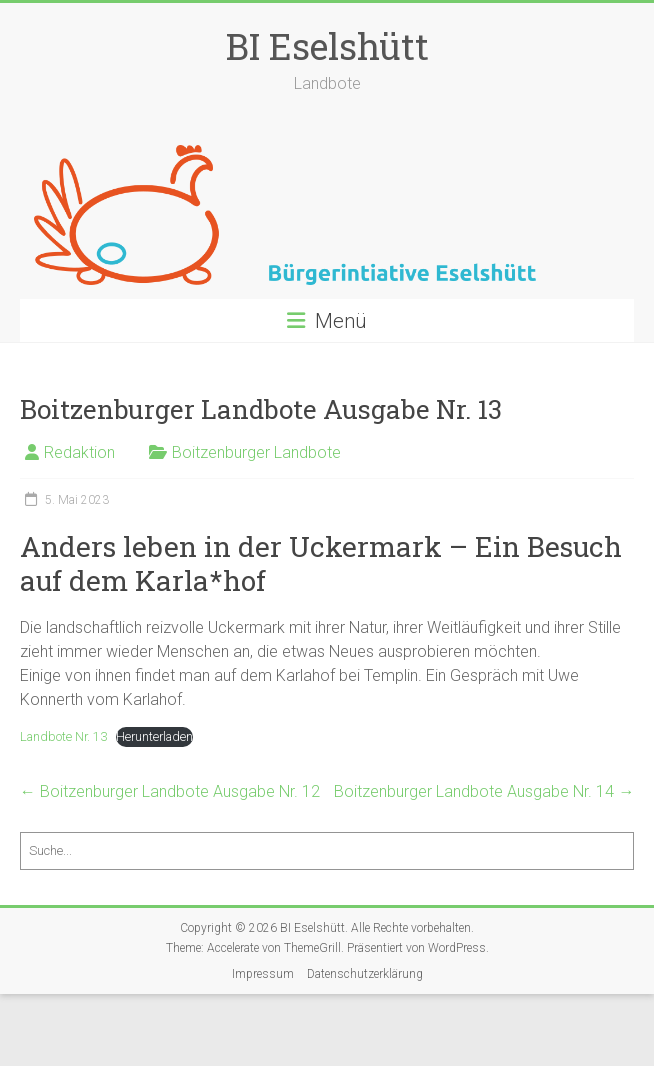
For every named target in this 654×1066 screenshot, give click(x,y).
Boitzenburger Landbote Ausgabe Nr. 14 (484, 791)
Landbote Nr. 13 (63, 736)
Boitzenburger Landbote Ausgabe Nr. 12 (170, 791)
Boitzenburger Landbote (256, 452)
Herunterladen (154, 736)
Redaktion (79, 452)
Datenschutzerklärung (365, 974)
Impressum (263, 974)
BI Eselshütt (327, 46)
